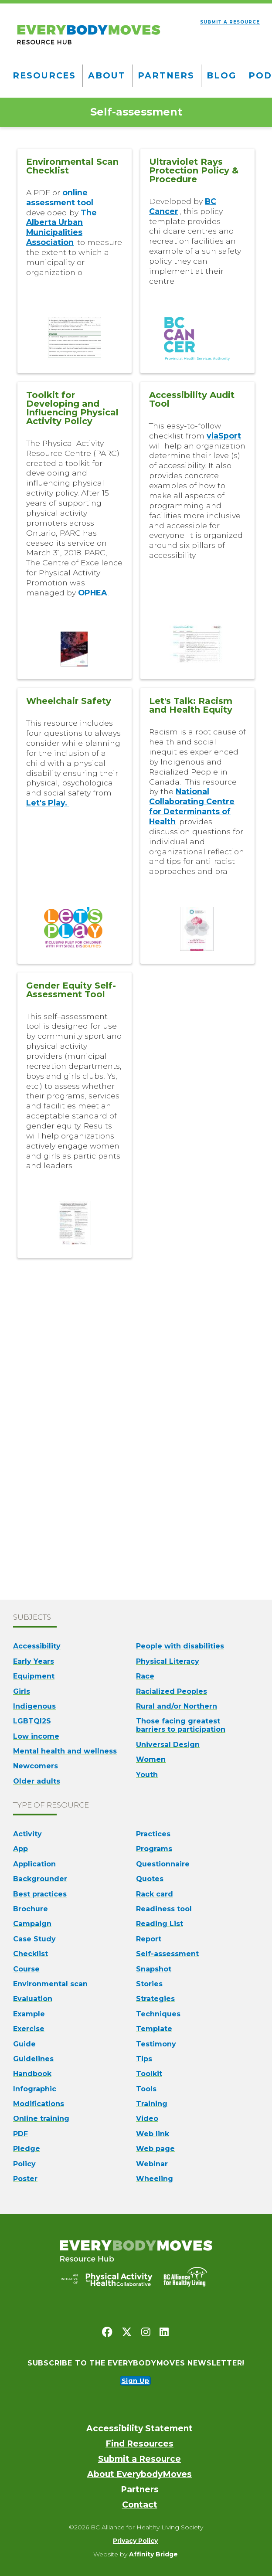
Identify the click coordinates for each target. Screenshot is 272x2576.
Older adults (36, 1781)
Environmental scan (50, 1984)
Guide (24, 2044)
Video (147, 2118)
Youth (147, 1775)
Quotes (149, 1879)
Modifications (38, 2104)
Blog (221, 75)
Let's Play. (47, 802)
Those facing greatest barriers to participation (180, 1725)
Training (151, 2104)
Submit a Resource (139, 2459)
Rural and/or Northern (176, 1706)
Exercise (28, 2029)
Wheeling (154, 2179)
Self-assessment (167, 1954)
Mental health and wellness (65, 1751)
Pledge (26, 2148)
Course (26, 1969)
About (107, 75)
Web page (155, 2148)
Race (145, 1676)
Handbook (32, 2074)
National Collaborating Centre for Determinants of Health (192, 806)
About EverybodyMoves (139, 2474)
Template (154, 2029)
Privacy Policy (135, 2541)
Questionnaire (163, 1864)
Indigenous (34, 1706)
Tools (146, 2089)
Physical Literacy (167, 1661)
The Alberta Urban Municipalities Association (61, 227)
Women (151, 1759)
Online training (41, 2118)
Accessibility (37, 1646)
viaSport (224, 435)
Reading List (159, 1924)
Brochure (30, 1909)
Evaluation (32, 1999)
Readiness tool (164, 1909)
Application (34, 1864)
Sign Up (136, 2381)
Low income (36, 1736)
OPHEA (92, 592)
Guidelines (33, 2059)
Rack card (154, 1894)
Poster (25, 2179)
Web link (152, 2134)
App (20, 1849)
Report (148, 1939)
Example (29, 2014)
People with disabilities (180, 1646)
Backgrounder (40, 1879)
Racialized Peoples (171, 1691)
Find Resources (139, 2444)
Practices (153, 1834)
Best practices (40, 1894)
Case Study (34, 1939)
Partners (166, 75)
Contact (139, 2505)
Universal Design (168, 1744)
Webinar (152, 2164)
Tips (144, 2059)
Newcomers (35, 1766)
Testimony (156, 2044)
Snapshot (153, 1969)
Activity (27, 1834)
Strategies (155, 1999)
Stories (149, 1984)
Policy (24, 2164)
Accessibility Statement (139, 2428)
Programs (154, 1849)
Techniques (158, 2014)
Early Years (33, 1661)
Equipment (33, 1676)
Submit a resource (230, 22)
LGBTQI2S (32, 1721)
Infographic (34, 2089)
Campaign (32, 1924)
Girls (21, 1691)
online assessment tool (59, 197)
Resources (44, 75)
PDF (20, 2134)
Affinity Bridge (153, 2554)
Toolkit (149, 2074)
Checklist (30, 1954)
